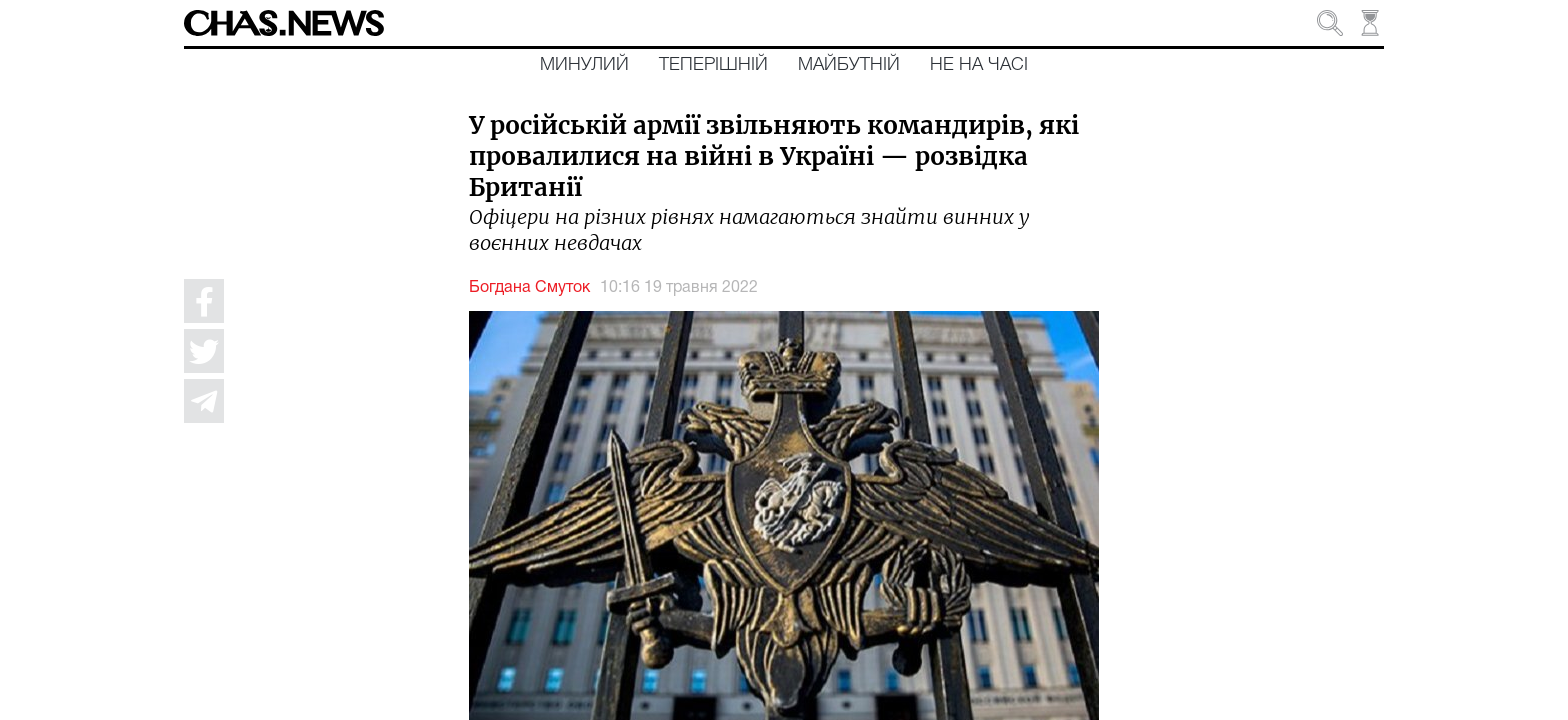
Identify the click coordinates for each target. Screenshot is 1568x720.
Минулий (584, 65)
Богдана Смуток (529, 288)
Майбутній (849, 65)
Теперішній (713, 65)
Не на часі (979, 65)
